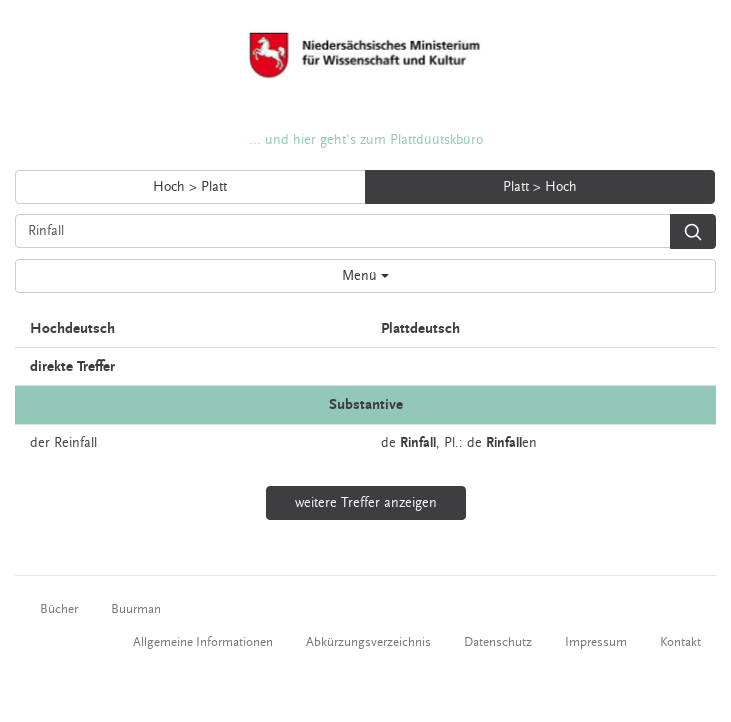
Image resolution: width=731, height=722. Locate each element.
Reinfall (75, 443)
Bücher (59, 609)
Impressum (596, 642)
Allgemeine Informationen (203, 642)
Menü (365, 276)
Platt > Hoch (540, 187)
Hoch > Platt (190, 187)
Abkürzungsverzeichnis (368, 642)
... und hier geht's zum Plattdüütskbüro (366, 140)
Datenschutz (498, 642)
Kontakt (680, 642)
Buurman (136, 609)
